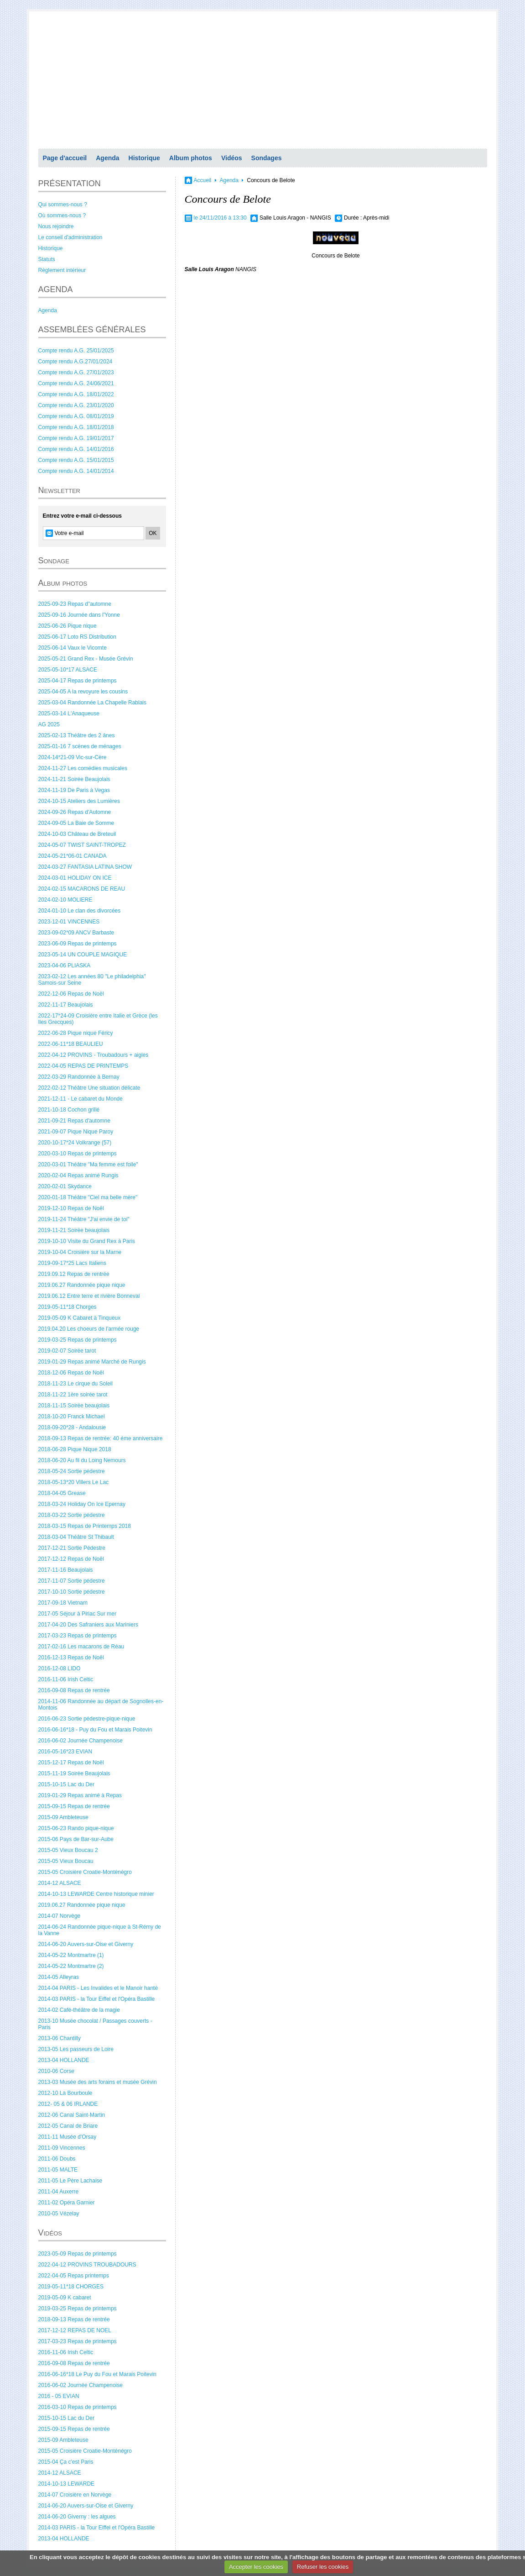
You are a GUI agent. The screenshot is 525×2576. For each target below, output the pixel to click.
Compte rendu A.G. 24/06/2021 (76, 383)
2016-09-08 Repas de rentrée (74, 1690)
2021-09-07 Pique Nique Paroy (76, 1131)
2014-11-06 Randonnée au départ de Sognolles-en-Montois (101, 1704)
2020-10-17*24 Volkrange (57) (75, 1142)
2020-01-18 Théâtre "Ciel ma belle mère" (88, 1197)
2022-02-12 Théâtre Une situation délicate (89, 1088)
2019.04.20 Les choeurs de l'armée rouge (89, 1329)
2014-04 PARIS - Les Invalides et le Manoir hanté (98, 1988)
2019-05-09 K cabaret (64, 2297)
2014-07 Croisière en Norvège (75, 2495)
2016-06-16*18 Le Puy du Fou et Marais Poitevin (97, 2374)
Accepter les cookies (256, 2566)
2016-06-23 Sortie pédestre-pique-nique (86, 1719)
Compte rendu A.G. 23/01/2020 (76, 405)
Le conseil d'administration (70, 237)
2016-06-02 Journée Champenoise (80, 1740)
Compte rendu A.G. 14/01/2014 (76, 471)
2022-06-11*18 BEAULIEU (70, 1044)
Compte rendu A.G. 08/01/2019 (76, 416)
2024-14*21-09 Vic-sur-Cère (72, 757)
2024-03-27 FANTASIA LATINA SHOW (85, 867)
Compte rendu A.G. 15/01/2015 (76, 460)
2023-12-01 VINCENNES (69, 921)
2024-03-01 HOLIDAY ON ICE (75, 878)
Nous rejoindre (56, 226)
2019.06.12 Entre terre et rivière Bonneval (89, 1296)
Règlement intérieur (62, 270)
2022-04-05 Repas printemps (73, 2275)
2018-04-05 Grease (62, 1493)
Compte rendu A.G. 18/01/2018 (76, 427)
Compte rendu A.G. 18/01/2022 (76, 394)
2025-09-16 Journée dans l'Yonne (79, 615)
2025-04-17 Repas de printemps (77, 680)
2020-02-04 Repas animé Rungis (78, 1175)
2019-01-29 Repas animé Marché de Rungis (92, 1362)
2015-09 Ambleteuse (63, 1817)
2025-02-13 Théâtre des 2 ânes (76, 735)
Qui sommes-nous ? (62, 204)
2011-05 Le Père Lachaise (70, 2180)
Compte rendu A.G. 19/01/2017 (76, 438)
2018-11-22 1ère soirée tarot (73, 1394)
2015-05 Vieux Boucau (66, 1861)
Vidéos (231, 158)
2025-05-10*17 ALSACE (67, 669)
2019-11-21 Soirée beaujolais (74, 1230)
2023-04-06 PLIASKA (64, 965)
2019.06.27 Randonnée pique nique (81, 1285)
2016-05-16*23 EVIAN (65, 1751)
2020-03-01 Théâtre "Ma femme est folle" (88, 1164)
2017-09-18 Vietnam (63, 1603)
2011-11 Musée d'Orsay (67, 2137)
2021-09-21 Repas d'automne (74, 1120)
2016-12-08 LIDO (59, 1668)
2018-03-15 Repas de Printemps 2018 (84, 1526)
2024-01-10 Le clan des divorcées (79, 911)
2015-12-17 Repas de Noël (71, 1762)
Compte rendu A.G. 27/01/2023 (76, 372)
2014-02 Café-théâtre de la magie (79, 2010)
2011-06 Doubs (57, 2159)
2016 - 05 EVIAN (58, 2396)
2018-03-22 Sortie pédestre (71, 1515)
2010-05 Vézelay (58, 2213)
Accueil (203, 180)
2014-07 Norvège (59, 1916)
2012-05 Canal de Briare (68, 2126)
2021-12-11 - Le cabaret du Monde (80, 1099)
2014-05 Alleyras (58, 1977)
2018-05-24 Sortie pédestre (71, 1471)
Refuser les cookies (322, 2566)
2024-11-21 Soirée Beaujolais (74, 779)
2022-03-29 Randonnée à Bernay (79, 1077)
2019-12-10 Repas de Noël (71, 1208)
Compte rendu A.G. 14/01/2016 (76, 449)
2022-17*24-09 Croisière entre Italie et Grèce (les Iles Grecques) (98, 1019)
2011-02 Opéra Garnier (66, 2202)
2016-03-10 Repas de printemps (77, 2407)
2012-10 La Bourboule (65, 2093)
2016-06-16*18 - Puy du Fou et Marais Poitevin (95, 1729)
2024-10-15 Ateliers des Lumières (79, 801)
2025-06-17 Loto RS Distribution (77, 637)
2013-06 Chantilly (59, 2038)
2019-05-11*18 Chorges (67, 1307)
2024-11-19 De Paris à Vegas (74, 790)
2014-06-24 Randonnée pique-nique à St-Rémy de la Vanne (99, 1930)
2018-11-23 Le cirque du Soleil (75, 1383)
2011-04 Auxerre (58, 2191)
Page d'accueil (65, 158)
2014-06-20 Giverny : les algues (77, 2516)
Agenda (107, 158)
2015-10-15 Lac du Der (66, 1784)
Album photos (190, 158)
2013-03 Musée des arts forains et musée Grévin (97, 2082)
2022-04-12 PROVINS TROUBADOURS (87, 2264)
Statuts (46, 259)
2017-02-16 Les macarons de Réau (81, 1646)
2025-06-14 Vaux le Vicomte (72, 648)
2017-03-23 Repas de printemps (77, 1635)
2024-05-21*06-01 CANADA (72, 856)
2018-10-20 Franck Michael (71, 1416)
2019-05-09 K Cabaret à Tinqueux (79, 1318)
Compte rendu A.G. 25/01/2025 (76, 350)
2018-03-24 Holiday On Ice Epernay (81, 1504)
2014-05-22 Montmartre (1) (71, 1955)
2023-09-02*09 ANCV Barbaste (76, 932)
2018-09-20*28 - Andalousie (72, 1427)
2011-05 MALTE (58, 2170)
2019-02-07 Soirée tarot (67, 1351)
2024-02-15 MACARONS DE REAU (81, 889)
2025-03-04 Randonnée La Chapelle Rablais (92, 702)
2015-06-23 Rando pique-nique (76, 1828)
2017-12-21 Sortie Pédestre (71, 1548)
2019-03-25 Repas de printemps (77, 1340)
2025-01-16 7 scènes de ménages (79, 746)
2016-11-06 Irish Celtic (66, 1679)
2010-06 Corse (56, 2071)
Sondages (266, 158)
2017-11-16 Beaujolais (65, 1570)
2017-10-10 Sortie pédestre (71, 1592)
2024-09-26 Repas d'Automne (74, 812)
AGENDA (55, 289)
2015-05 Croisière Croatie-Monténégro (85, 1872)
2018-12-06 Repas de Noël (71, 1372)
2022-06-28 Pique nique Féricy (75, 1033)
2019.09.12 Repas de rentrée (73, 1274)
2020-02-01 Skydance (65, 1186)
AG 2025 (49, 724)
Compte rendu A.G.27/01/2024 (75, 361)
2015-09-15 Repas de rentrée (74, 1806)
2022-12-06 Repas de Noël (71, 994)
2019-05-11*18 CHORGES (71, 2286)
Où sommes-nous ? (62, 215)
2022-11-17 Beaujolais (65, 1005)
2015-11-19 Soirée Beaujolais (74, 1773)
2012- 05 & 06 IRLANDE (68, 2104)
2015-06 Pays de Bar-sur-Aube (76, 1839)
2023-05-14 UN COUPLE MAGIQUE (82, 954)
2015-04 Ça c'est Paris (66, 2462)
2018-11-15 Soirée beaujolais (74, 1405)
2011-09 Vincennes (61, 2148)
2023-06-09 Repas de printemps (77, 943)
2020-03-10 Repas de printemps (77, 1153)
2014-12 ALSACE (59, 1883)
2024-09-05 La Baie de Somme (76, 823)
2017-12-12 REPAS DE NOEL (75, 2330)
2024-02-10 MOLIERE (65, 900)
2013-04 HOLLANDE (63, 2060)
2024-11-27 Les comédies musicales (82, 768)
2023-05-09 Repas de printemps (77, 2254)
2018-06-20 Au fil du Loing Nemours (82, 1460)
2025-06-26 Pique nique (67, 626)
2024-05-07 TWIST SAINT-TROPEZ (82, 845)
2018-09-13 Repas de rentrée (74, 2319)
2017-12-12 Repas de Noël (71, 1559)
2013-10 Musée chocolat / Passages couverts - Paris (95, 2024)
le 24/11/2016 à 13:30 (220, 218)
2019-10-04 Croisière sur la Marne (80, 1252)
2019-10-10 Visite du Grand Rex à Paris (86, 1241)
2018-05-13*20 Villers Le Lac (73, 1482)
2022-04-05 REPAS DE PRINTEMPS (83, 1066)
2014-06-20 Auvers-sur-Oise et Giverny (86, 1944)
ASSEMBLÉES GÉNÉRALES (92, 329)
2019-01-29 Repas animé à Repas (80, 1795)
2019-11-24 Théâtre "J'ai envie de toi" (84, 1219)
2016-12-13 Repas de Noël (71, 1657)
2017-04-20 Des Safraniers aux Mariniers (88, 1624)
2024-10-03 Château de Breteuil (77, 834)
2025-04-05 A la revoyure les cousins (83, 691)
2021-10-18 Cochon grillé (69, 1110)
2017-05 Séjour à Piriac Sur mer (77, 1614)
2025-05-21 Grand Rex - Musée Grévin (85, 659)
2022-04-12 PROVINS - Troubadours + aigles (93, 1055)
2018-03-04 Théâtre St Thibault (76, 1537)
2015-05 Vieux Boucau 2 (68, 1850)
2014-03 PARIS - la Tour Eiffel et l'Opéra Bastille (96, 1999)
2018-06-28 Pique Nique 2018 (74, 1449)
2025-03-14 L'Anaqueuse (68, 713)
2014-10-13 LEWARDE (66, 2484)
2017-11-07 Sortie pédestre (71, 1581)
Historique (144, 158)
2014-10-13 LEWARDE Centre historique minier (96, 1894)
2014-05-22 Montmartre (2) (71, 1966)
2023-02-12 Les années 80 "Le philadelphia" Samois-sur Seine (92, 979)
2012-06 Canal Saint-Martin (71, 2115)
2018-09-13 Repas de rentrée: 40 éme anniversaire (100, 1438)
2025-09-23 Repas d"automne (74, 604)
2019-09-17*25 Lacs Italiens (72, 1263)
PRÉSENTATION (69, 183)
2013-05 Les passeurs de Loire (76, 2049)
